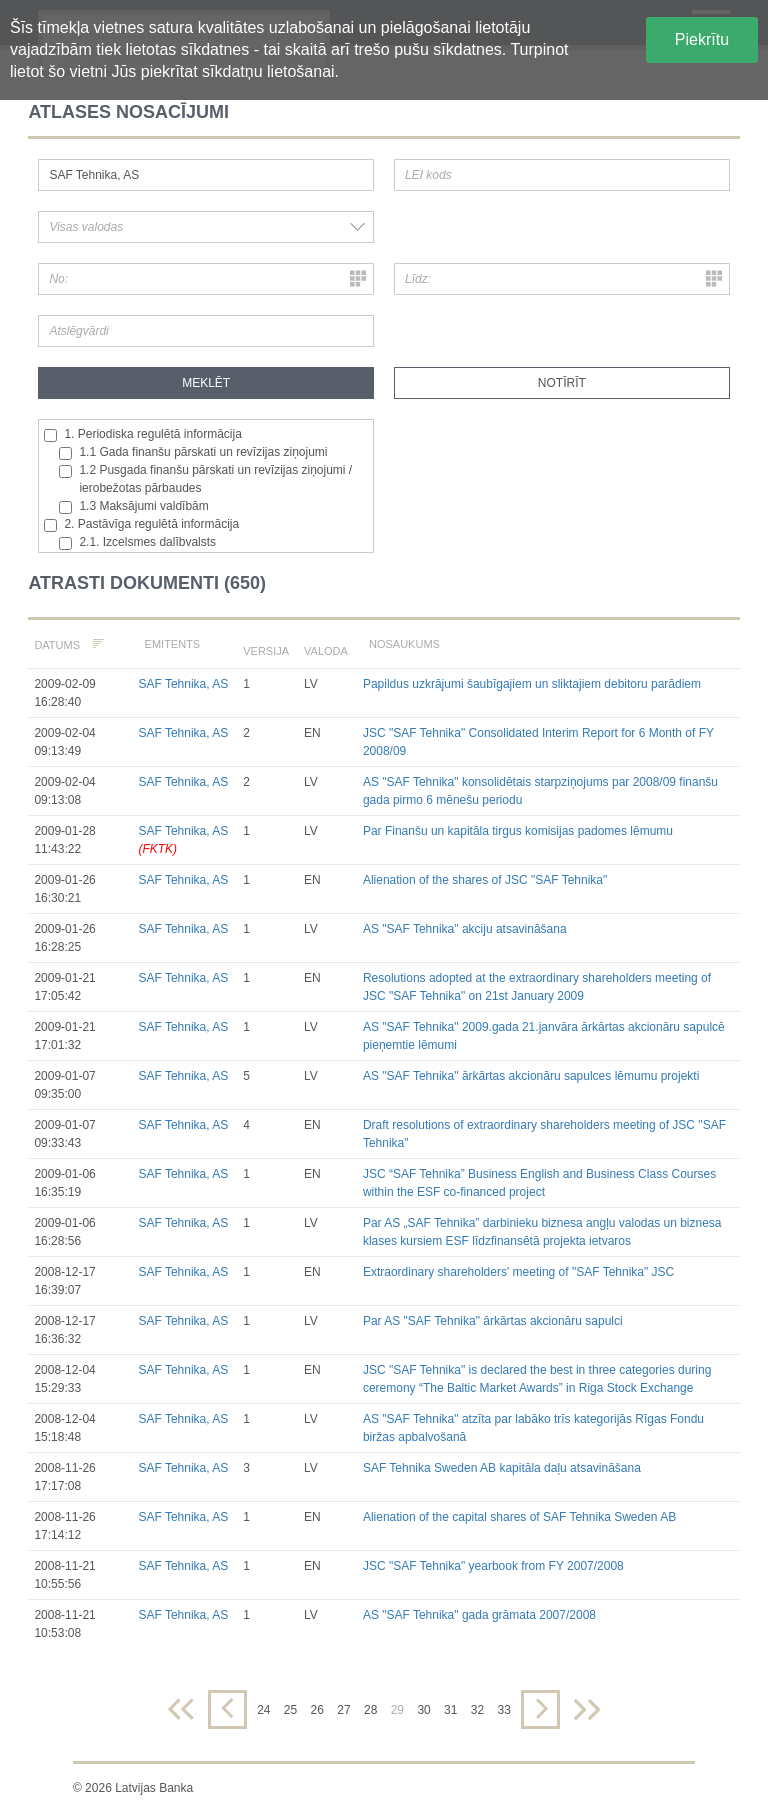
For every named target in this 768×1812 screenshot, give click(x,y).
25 (290, 1710)
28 (370, 1710)
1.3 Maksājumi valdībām (133, 506)
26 (317, 1710)
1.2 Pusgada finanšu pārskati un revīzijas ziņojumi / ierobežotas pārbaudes (205, 479)
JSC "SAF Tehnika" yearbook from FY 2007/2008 (493, 1566)
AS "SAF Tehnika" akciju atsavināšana (465, 929)
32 (477, 1710)
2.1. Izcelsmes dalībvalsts (137, 542)
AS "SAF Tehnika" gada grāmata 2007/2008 (479, 1615)
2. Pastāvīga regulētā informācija (141, 524)
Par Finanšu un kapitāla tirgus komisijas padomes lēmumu (518, 831)
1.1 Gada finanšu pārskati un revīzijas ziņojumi (193, 452)
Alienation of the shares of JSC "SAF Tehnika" (485, 880)
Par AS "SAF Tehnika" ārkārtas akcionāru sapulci (493, 1321)
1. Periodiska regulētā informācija (142, 434)
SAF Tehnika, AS (183, 684)
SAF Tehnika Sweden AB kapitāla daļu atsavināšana (502, 1468)
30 (423, 1710)
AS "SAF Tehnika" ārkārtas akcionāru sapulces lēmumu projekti (531, 1076)
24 (263, 1710)
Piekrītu (702, 39)
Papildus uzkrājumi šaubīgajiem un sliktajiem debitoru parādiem (532, 684)
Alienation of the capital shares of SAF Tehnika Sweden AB (519, 1517)
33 (503, 1710)
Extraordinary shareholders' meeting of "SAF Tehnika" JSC (518, 1272)
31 (450, 1710)
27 (343, 1710)
